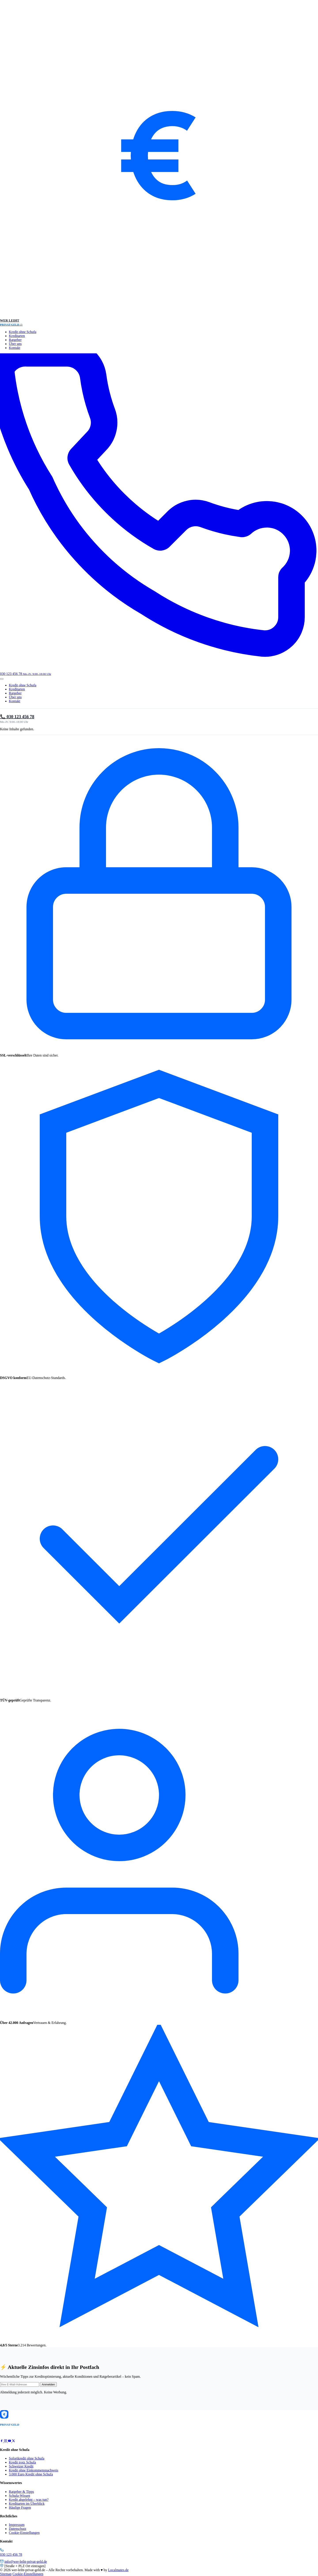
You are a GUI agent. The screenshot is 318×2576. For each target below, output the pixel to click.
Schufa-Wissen (19, 2495)
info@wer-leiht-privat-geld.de (25, 2561)
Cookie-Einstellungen (24, 2533)
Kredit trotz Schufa (22, 2462)
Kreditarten (17, 336)
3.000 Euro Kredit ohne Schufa (31, 2474)
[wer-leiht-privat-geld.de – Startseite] (159, 163)
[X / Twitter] (13, 2441)
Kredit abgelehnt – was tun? (29, 2499)
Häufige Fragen (20, 2507)
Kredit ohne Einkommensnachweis (33, 2470)
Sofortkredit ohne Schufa (26, 2458)
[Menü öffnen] (2, 679)
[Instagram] (6, 2441)
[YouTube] (10, 2441)
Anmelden (48, 2384)
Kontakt (14, 348)
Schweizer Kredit (21, 2466)
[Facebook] (2, 2441)
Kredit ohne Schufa (22, 332)
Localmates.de (118, 2570)
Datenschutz (17, 2529)
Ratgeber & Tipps (21, 2492)
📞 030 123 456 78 (17, 716)
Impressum (17, 2525)
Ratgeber (15, 340)
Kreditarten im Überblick (27, 2503)
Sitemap (5, 2574)
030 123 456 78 (11, 2554)
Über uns (15, 344)
